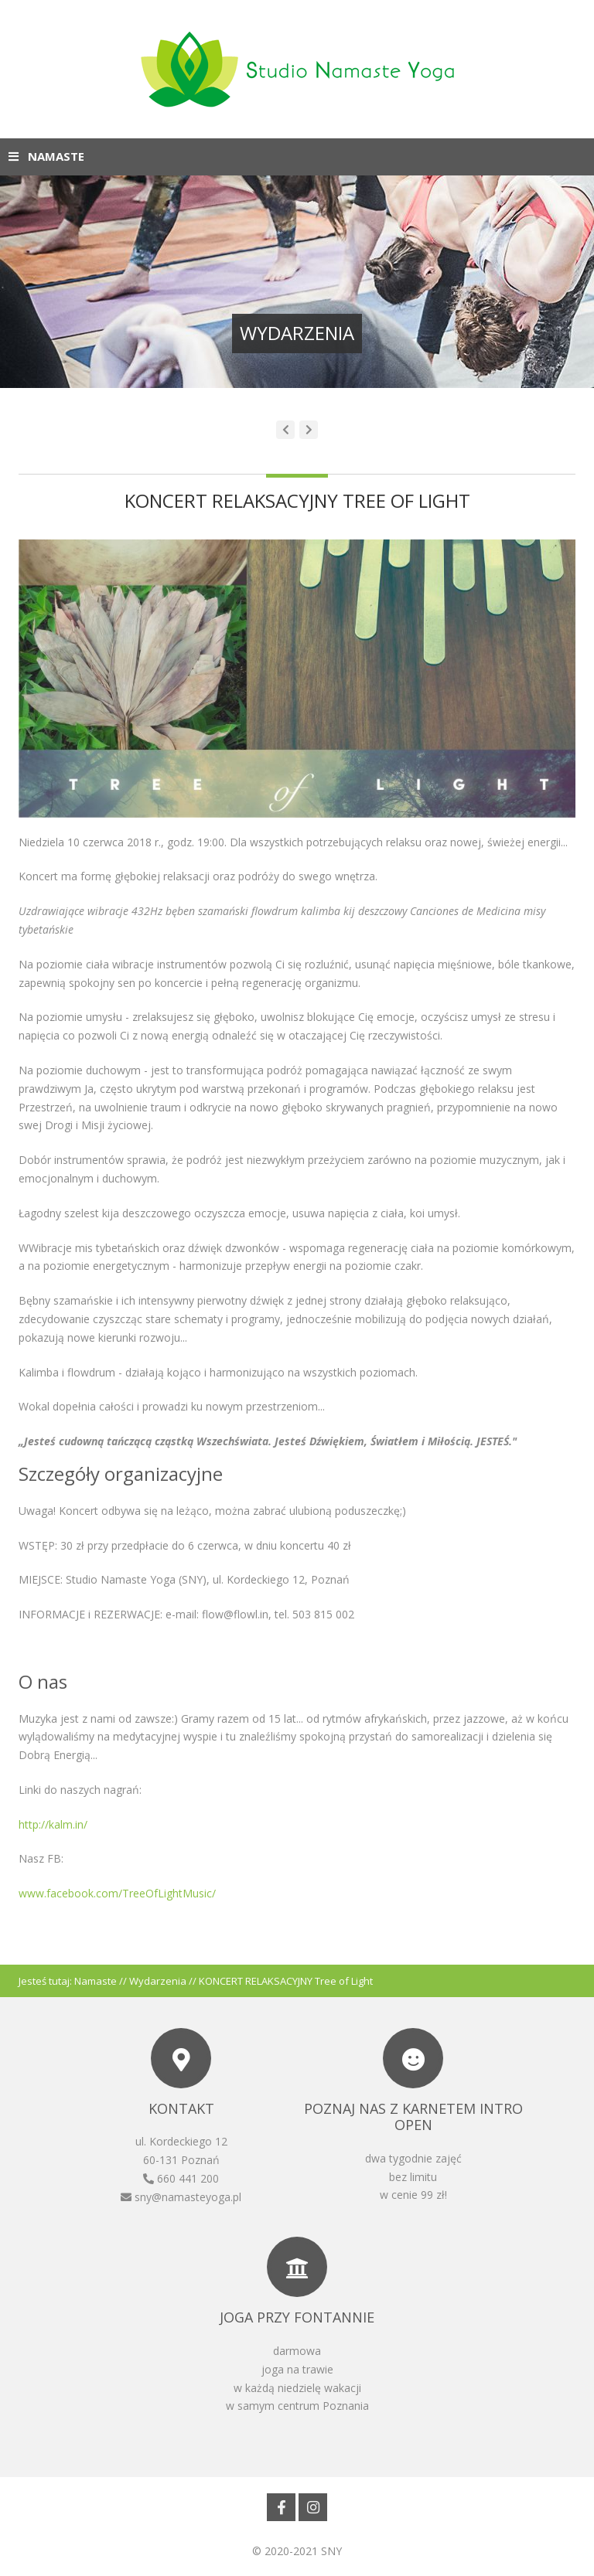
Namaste (95, 1981)
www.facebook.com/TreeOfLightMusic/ (117, 1893)
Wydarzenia (157, 1981)
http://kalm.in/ (53, 1824)
